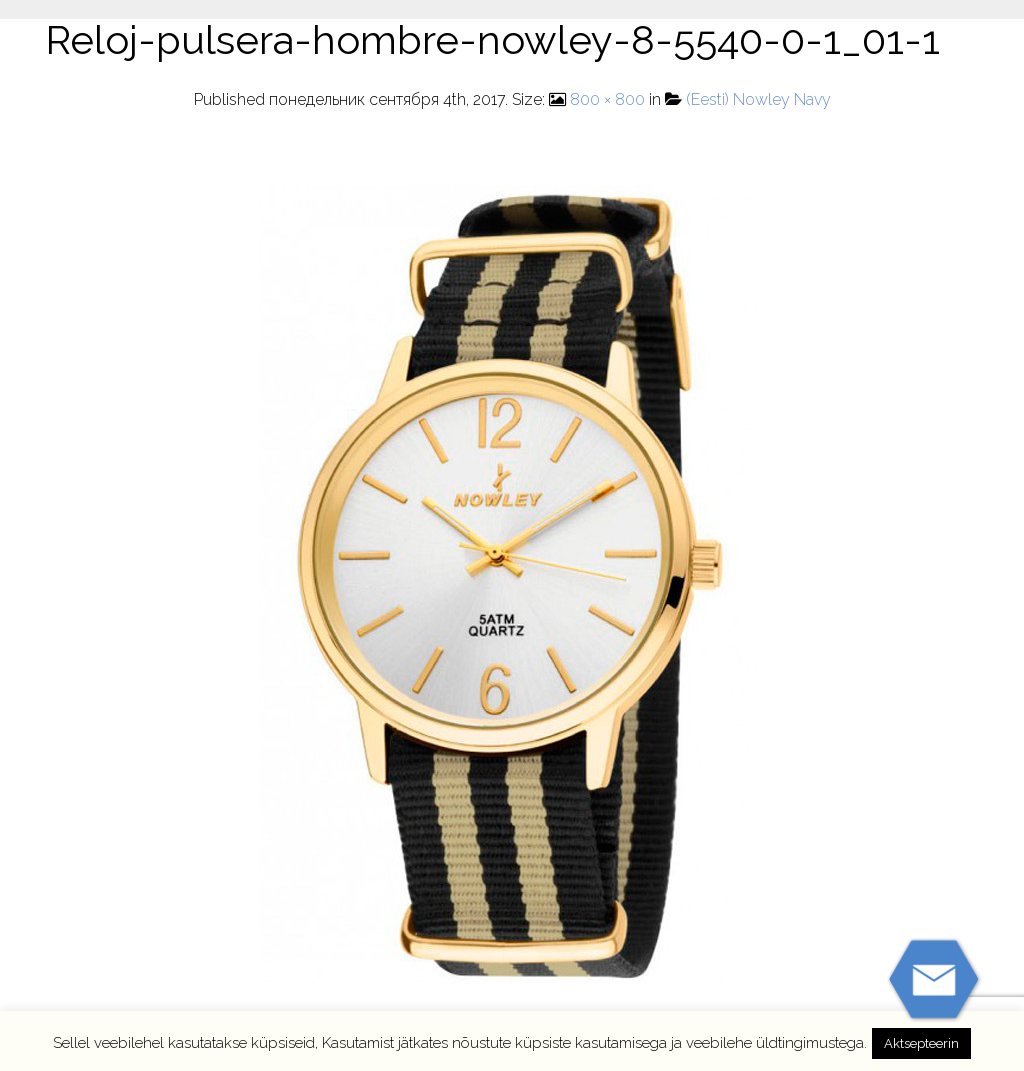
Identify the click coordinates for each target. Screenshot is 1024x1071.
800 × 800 (607, 99)
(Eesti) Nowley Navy (758, 99)
